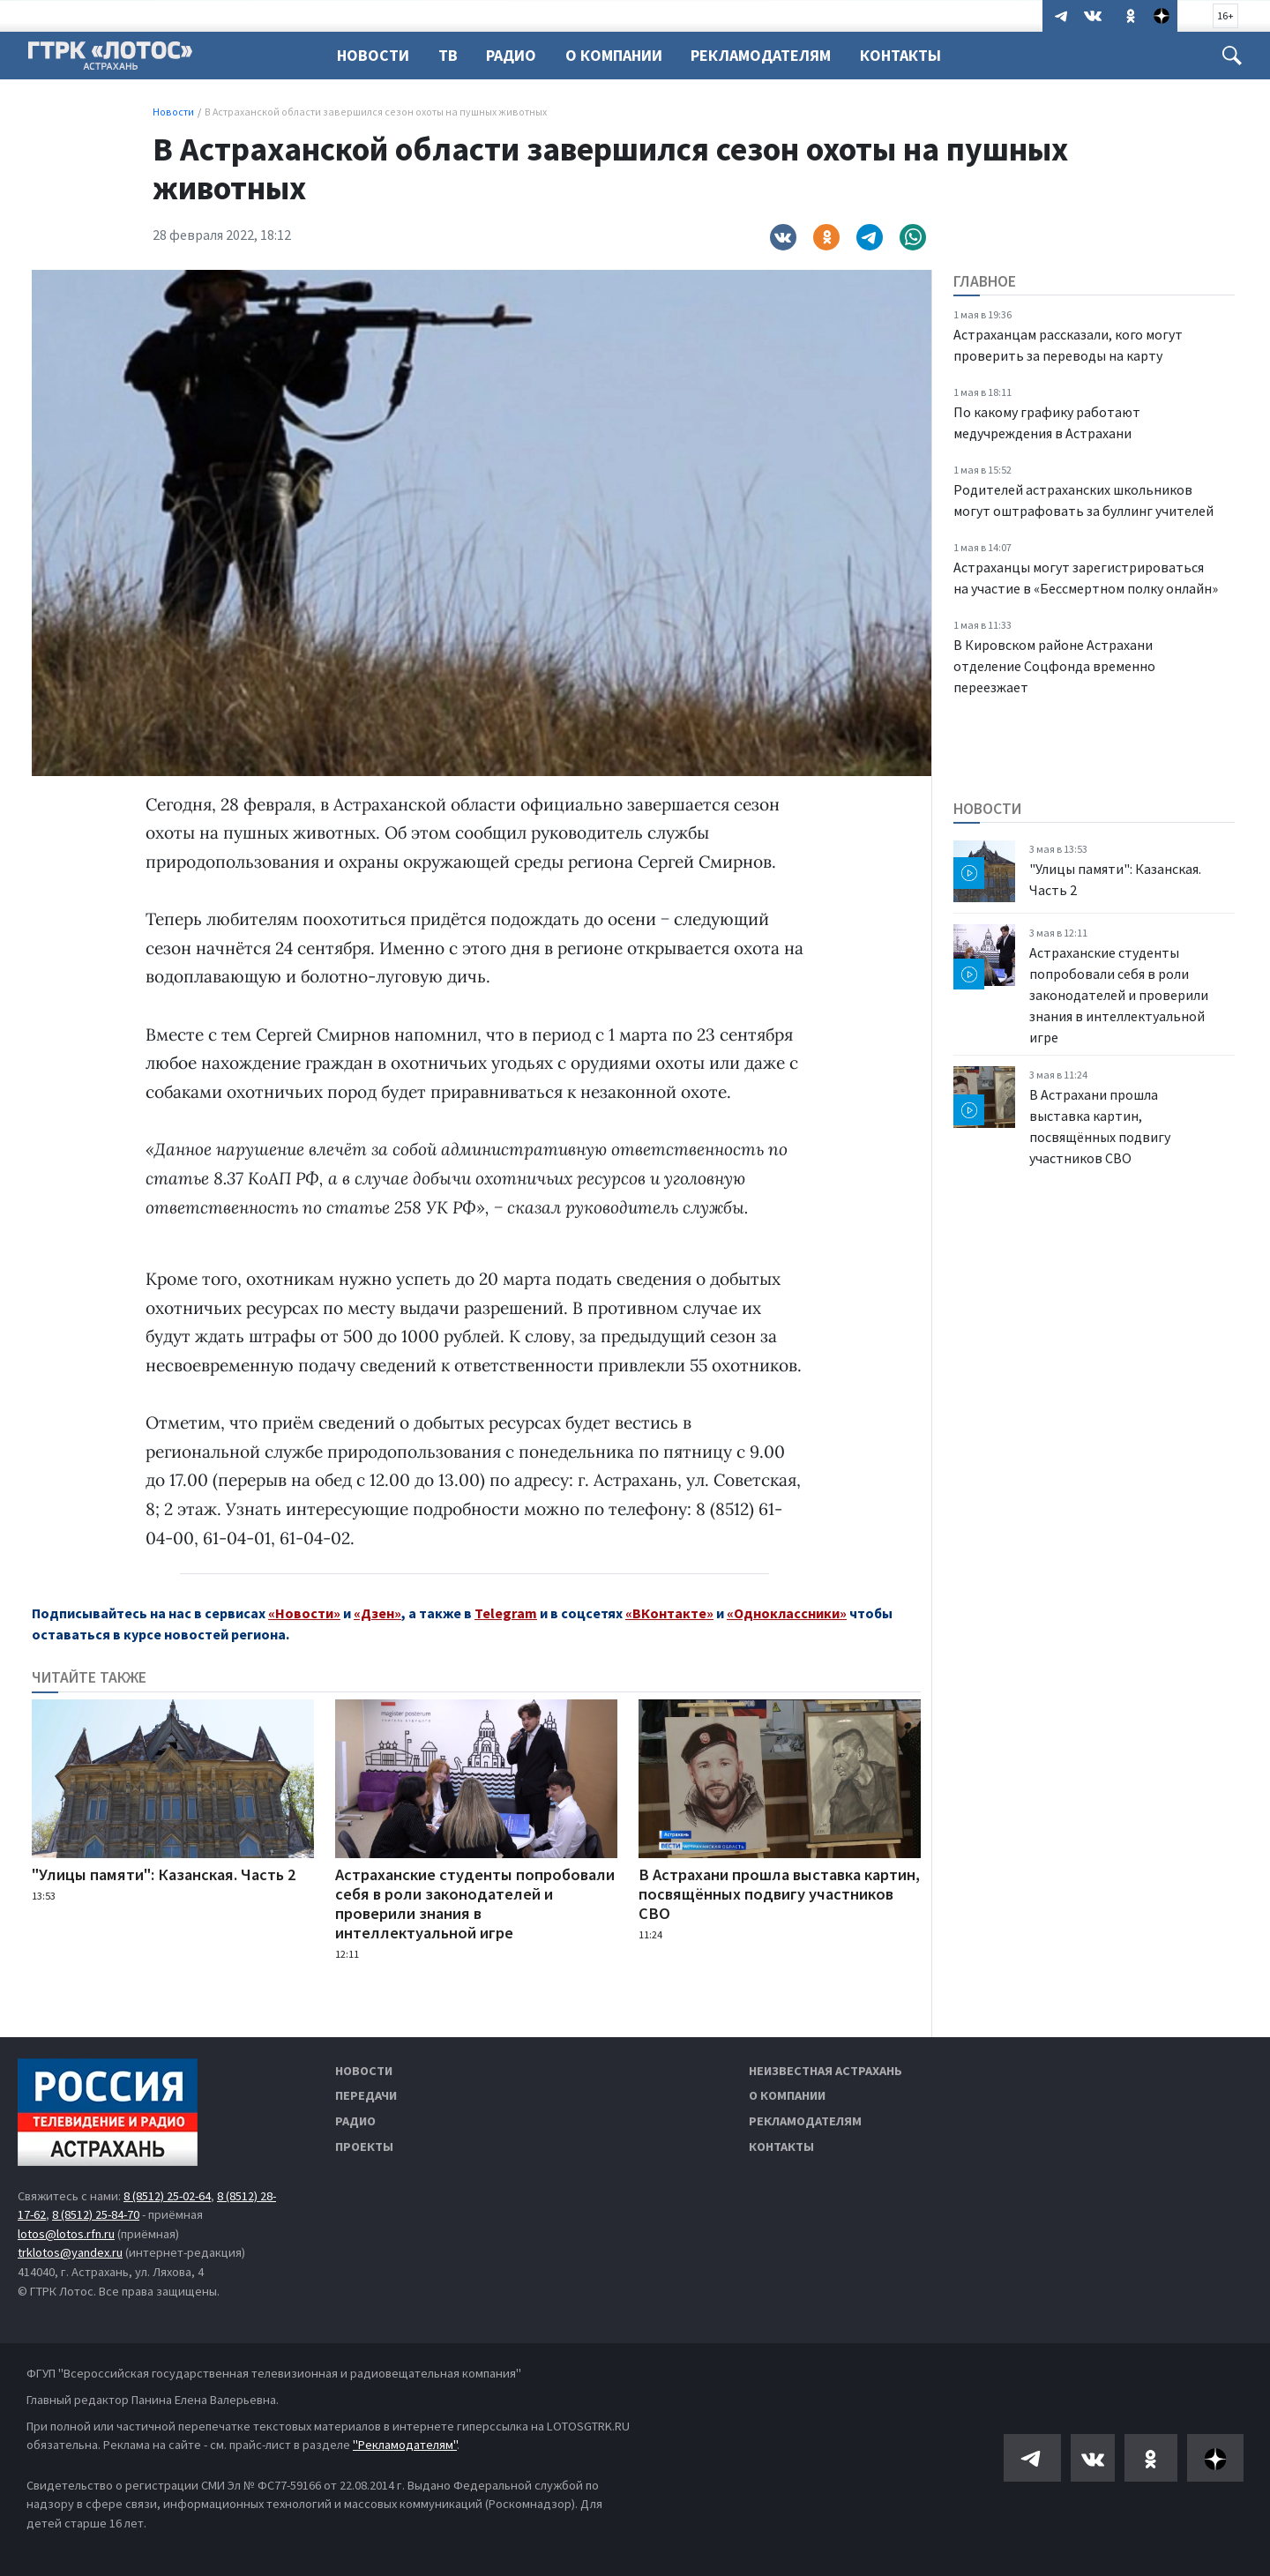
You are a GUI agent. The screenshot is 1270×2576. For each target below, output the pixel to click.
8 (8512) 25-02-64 (167, 2196)
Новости (373, 55)
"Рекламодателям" (405, 2445)
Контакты (913, 55)
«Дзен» (377, 1613)
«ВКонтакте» (669, 1613)
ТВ (450, 55)
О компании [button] (621, 55)
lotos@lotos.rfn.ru (66, 2234)
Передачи (366, 2095)
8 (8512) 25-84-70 (95, 2214)
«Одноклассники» (787, 1613)
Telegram (505, 1613)
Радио (516, 55)
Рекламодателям (771, 55)
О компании (787, 2095)
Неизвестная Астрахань (825, 2071)
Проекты (364, 2146)
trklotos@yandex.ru (70, 2252)
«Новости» (304, 1613)
